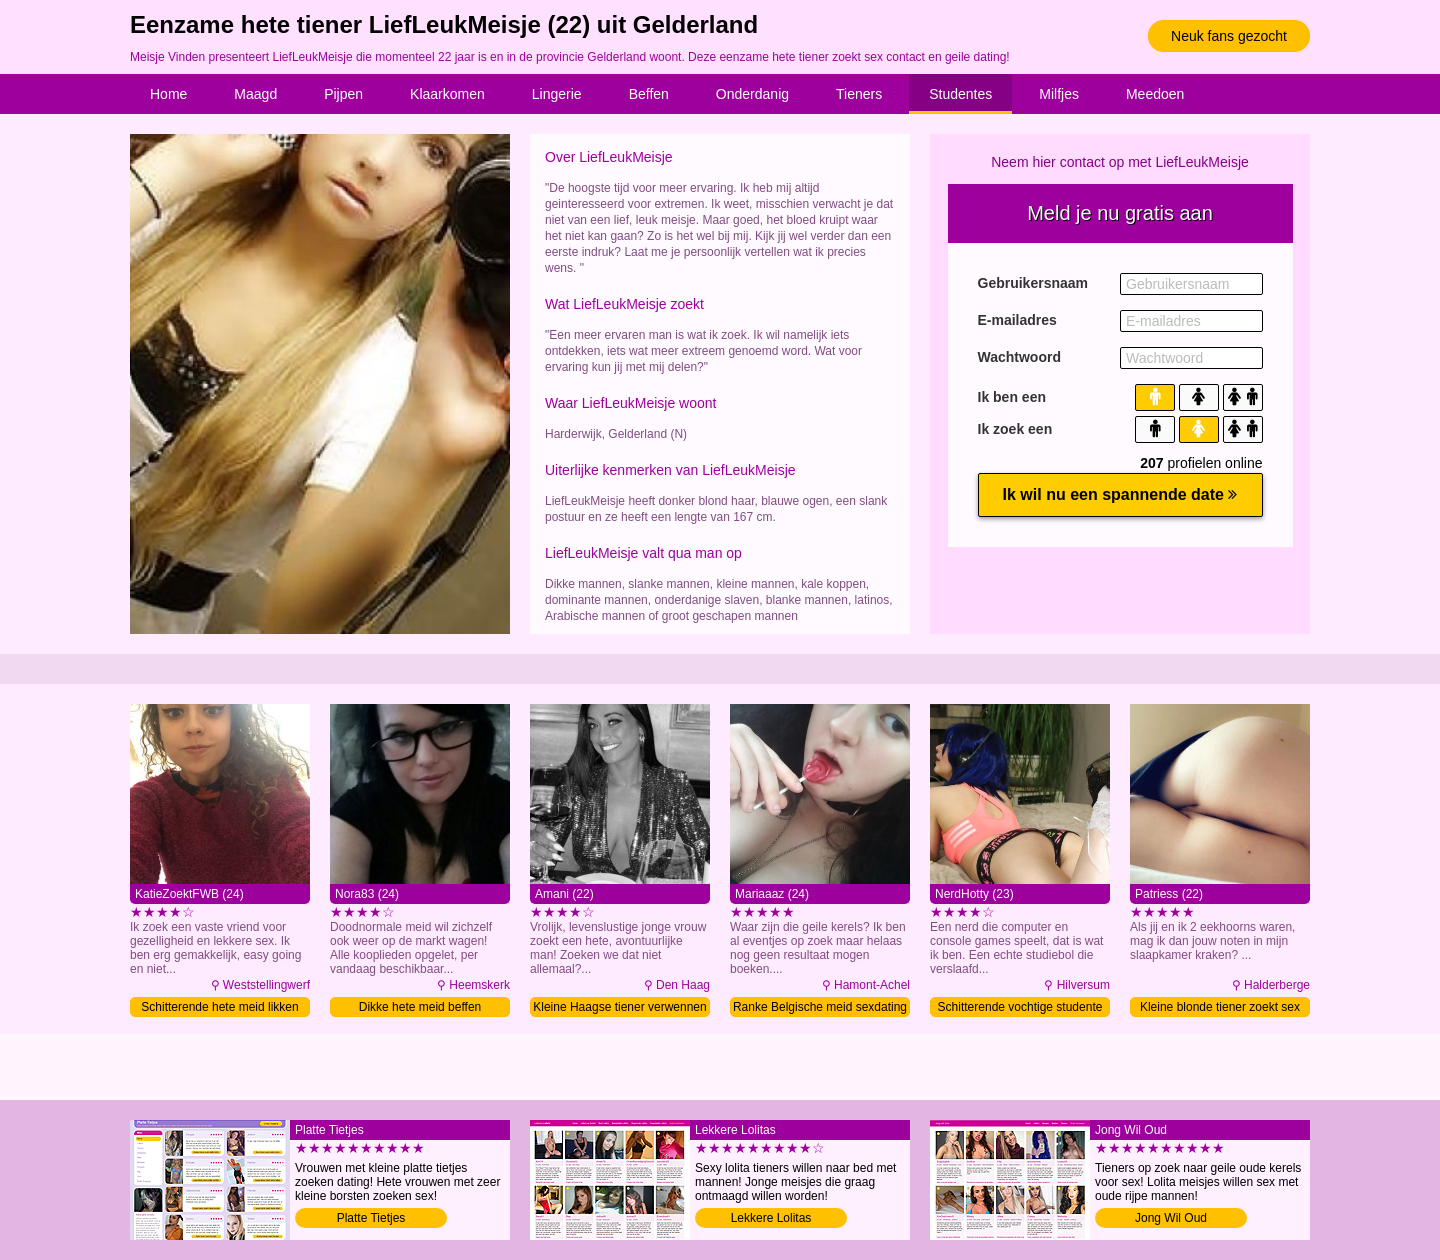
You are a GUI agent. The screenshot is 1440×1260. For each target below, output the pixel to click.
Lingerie (557, 94)
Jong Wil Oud (1171, 1218)
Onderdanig (752, 94)
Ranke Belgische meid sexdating (820, 1007)
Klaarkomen (447, 94)
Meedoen (1155, 94)
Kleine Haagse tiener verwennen (619, 1007)
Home (168, 94)
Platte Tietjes (371, 1218)
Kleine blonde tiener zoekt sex (1220, 1007)
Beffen (649, 94)
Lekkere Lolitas (771, 1218)
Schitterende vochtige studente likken (1020, 1008)
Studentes (960, 94)
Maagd (255, 94)
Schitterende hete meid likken (219, 1007)
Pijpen (343, 94)
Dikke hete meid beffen (420, 1007)
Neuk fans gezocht (1229, 36)
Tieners (859, 94)
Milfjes (1059, 94)
